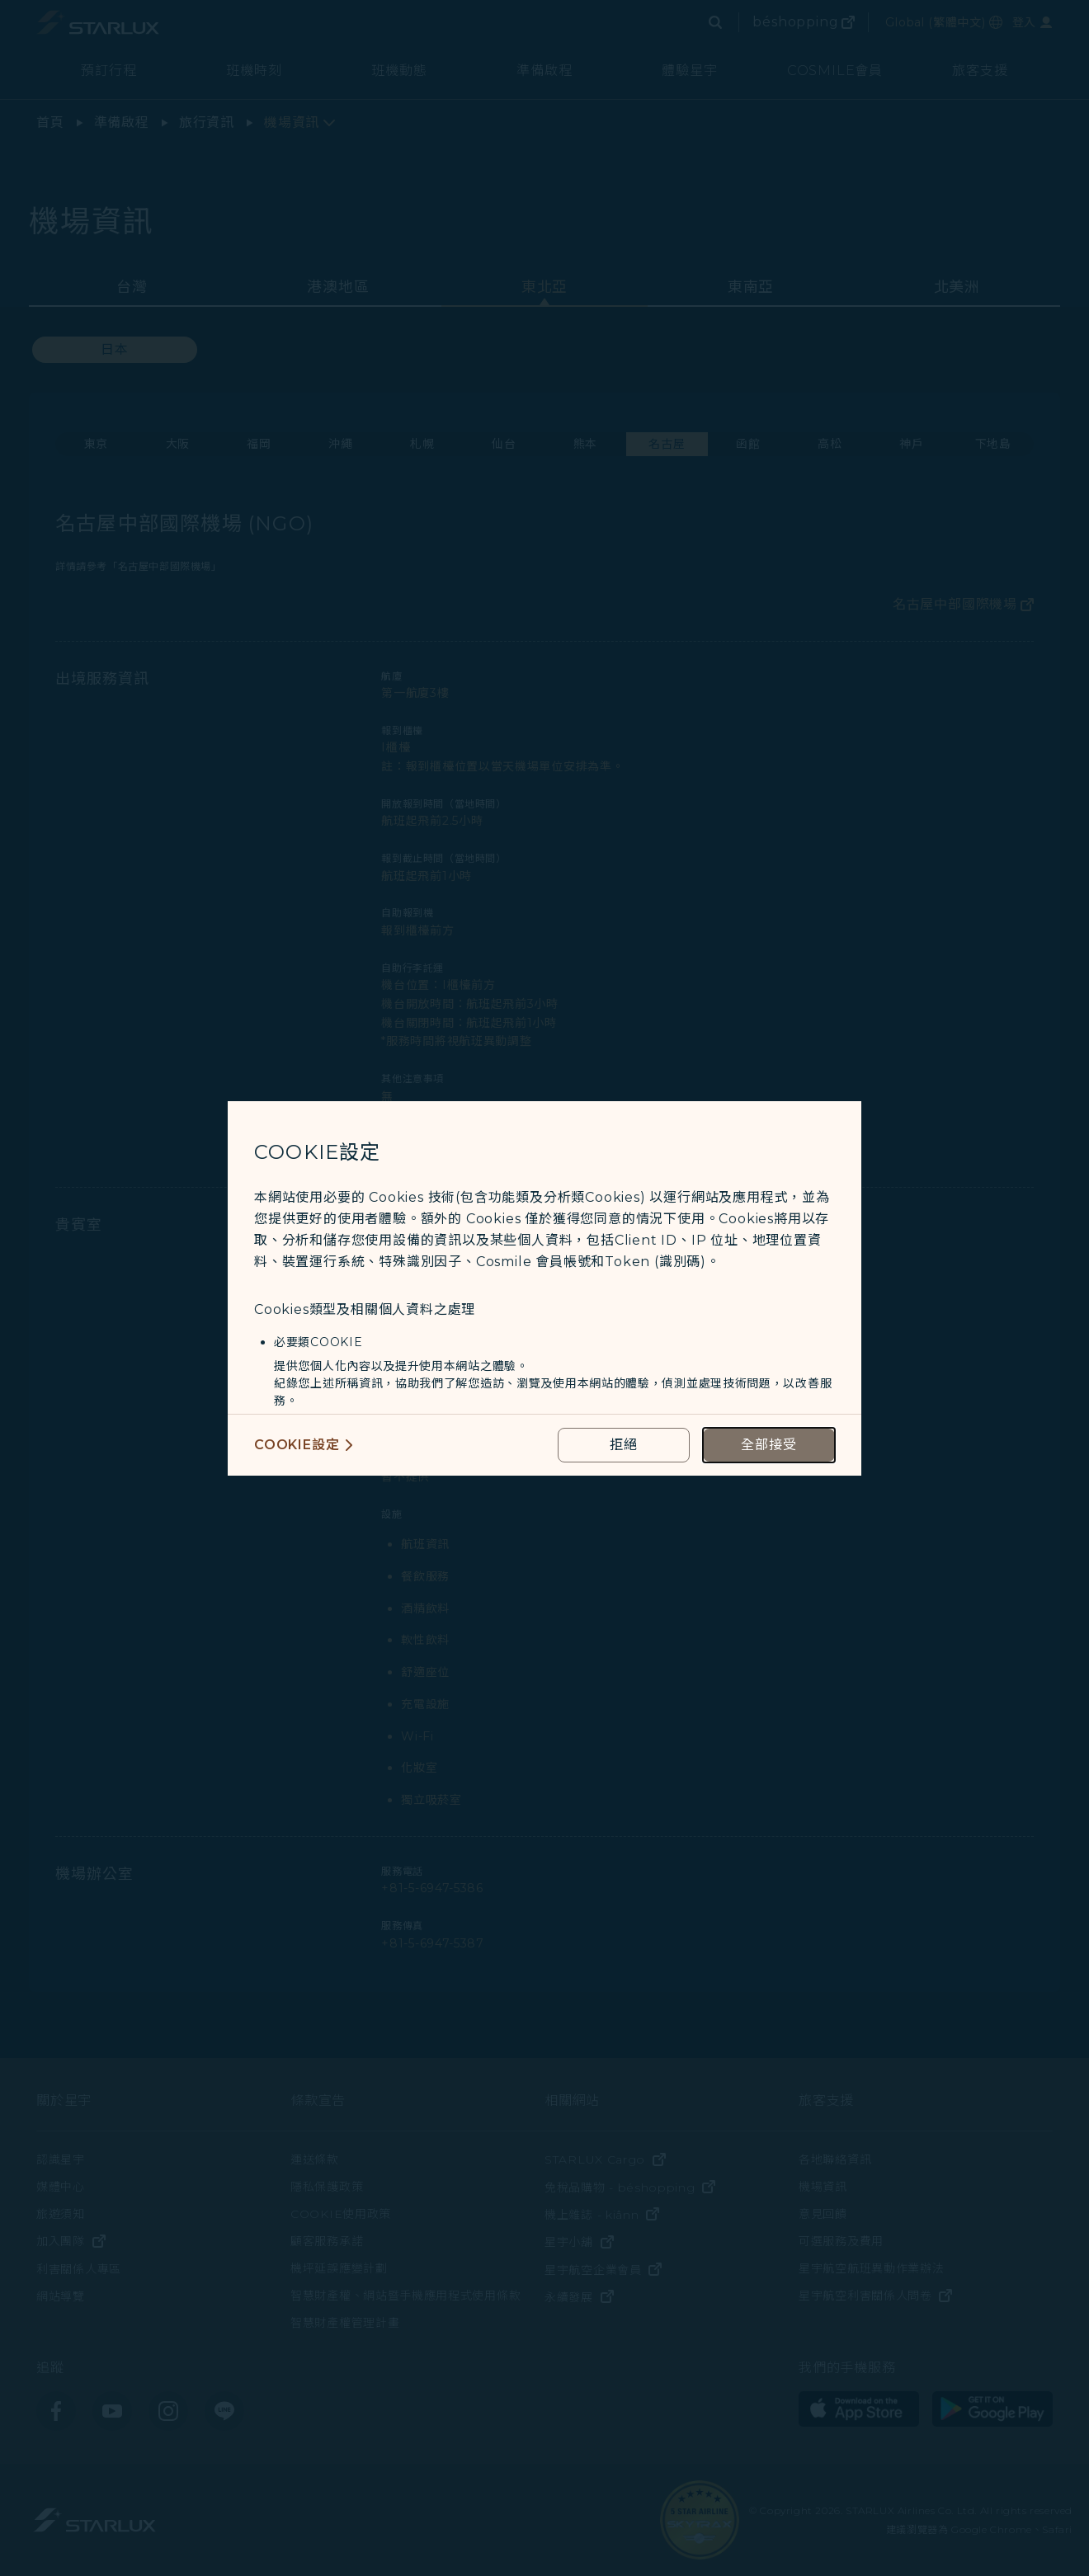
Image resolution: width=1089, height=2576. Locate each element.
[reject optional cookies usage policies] (624, 1445)
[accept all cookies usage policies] (769, 1445)
